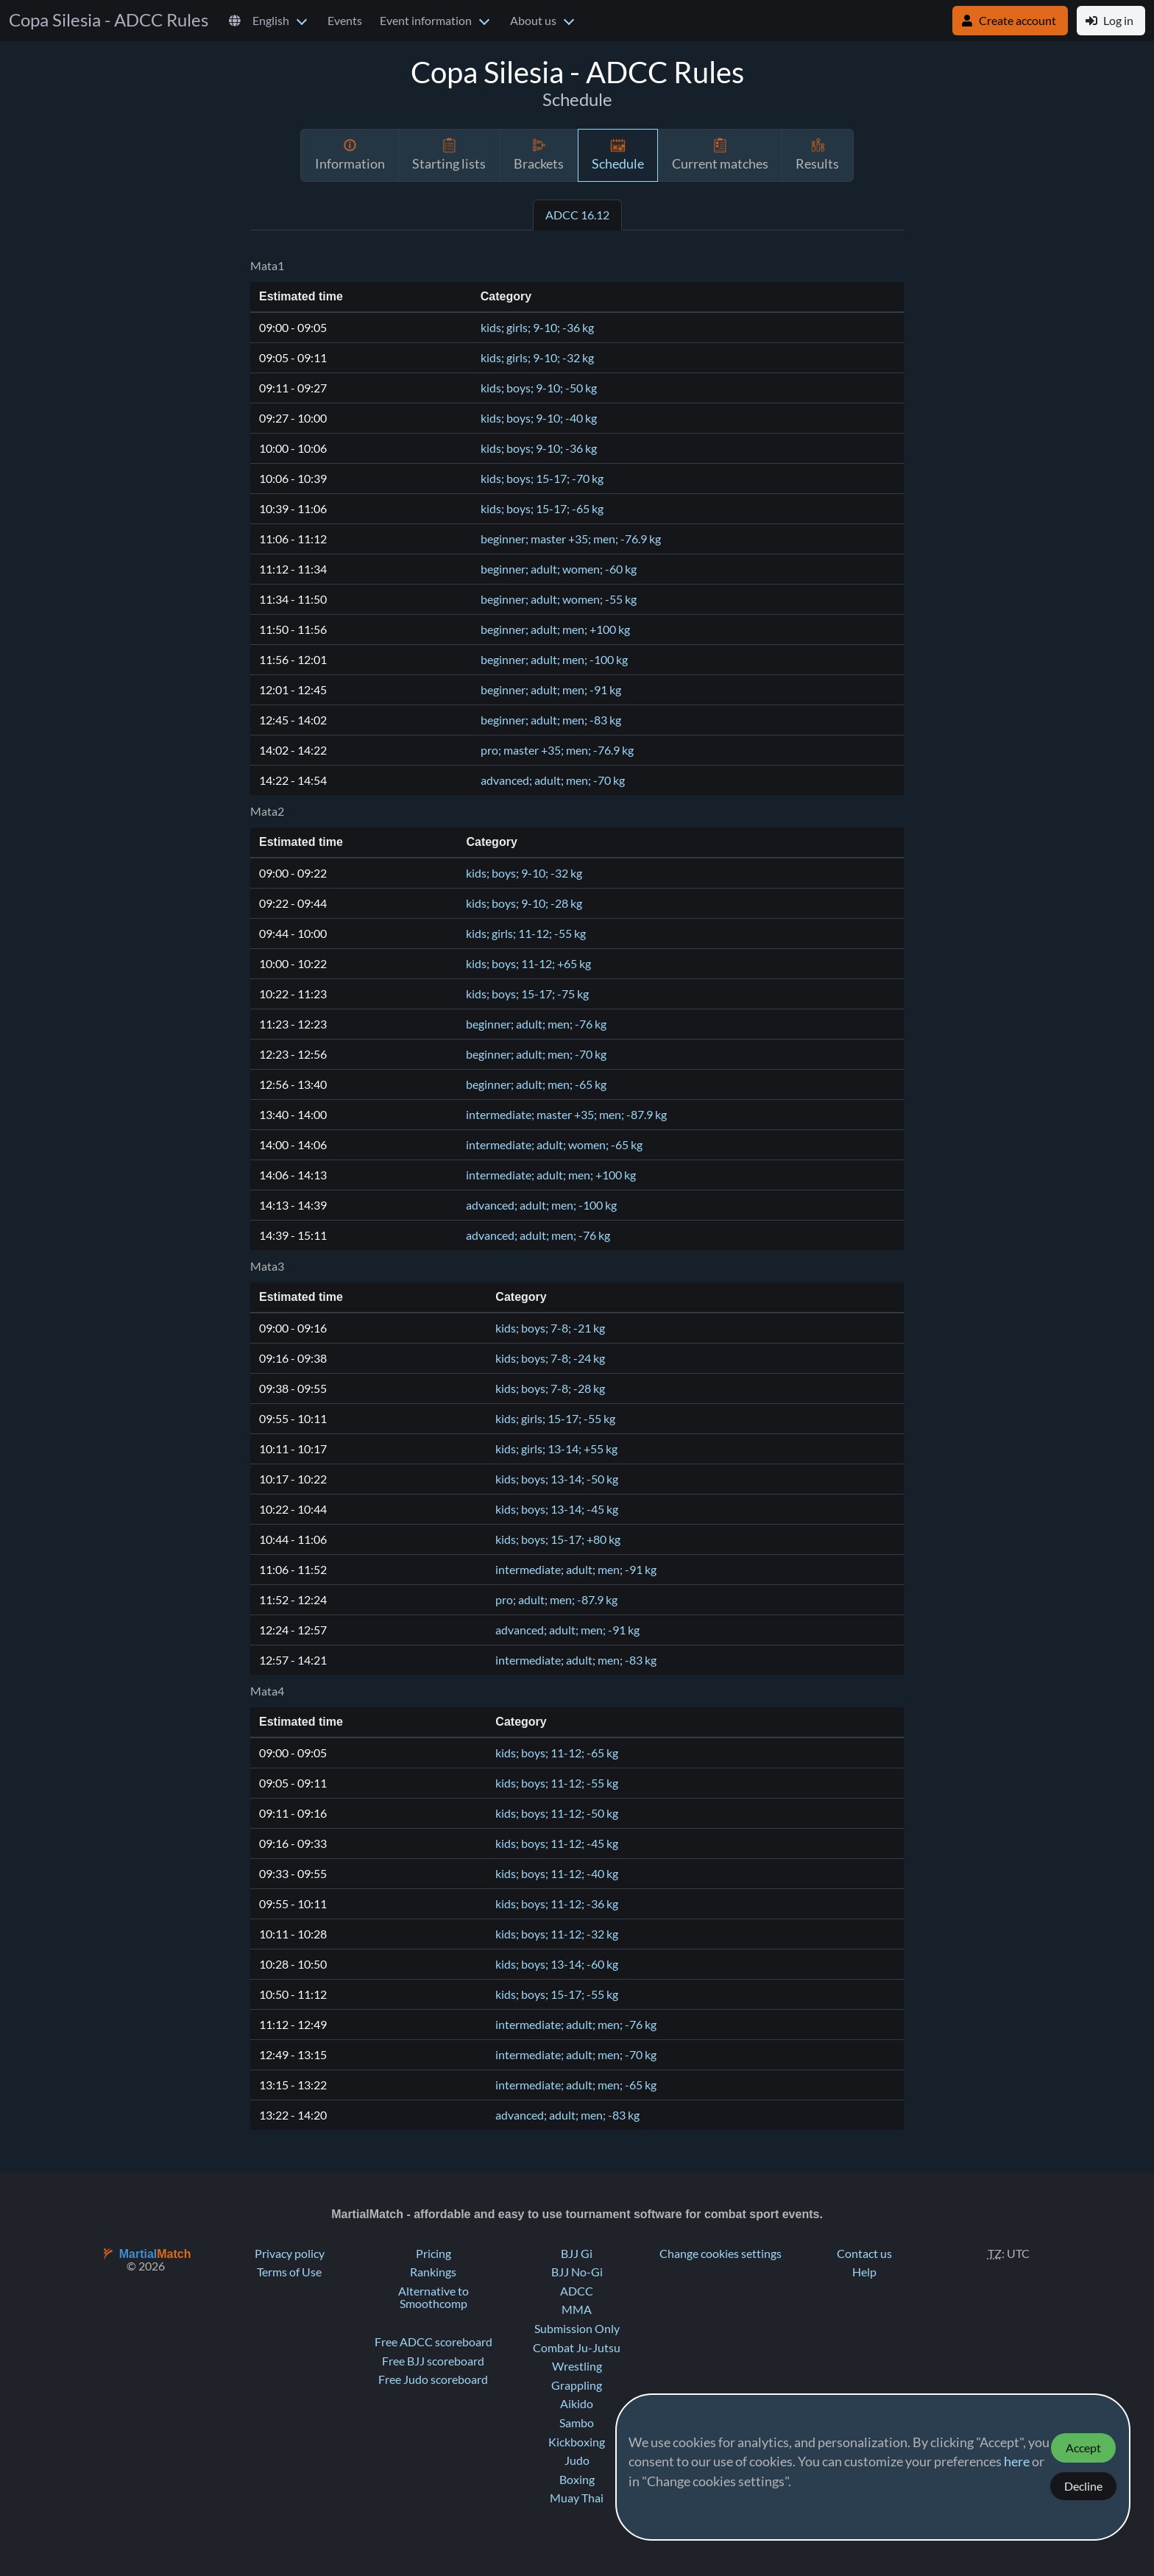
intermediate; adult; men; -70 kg (575, 2054)
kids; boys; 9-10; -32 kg (524, 873)
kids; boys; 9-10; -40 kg (539, 418)
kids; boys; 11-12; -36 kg (556, 1903)
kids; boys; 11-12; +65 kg (528, 963)
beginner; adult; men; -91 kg (551, 689)
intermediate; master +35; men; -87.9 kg (566, 1114)
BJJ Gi (576, 2253)
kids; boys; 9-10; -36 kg (539, 448)
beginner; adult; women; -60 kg (559, 569)
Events (345, 20)
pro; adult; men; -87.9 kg (556, 1599)
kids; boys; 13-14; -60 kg (556, 1964)
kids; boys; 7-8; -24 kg (550, 1358)
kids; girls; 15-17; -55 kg (555, 1418)
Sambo (576, 2422)
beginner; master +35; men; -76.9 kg (571, 539)
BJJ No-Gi (577, 2272)
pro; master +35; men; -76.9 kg (557, 750)
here (1017, 2462)
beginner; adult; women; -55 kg (559, 599)
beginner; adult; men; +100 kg (555, 629)
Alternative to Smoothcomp (433, 2297)
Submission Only (577, 2328)
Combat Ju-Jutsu (576, 2347)
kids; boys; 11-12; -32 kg (556, 1934)
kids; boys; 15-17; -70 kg (542, 478)
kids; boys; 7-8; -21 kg (550, 1328)
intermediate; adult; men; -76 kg (575, 2024)
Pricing (433, 2253)
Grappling (576, 2385)
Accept (1083, 2448)
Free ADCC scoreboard (433, 2342)
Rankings (433, 2272)
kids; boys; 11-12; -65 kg (556, 1753)
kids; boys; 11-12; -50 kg (556, 1813)
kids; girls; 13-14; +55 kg (556, 1448)
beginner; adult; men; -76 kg (536, 1024)
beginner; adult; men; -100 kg (554, 659)
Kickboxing (576, 2442)
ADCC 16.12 (577, 215)
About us (533, 20)
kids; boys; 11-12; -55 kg (556, 1783)
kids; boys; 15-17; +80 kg (557, 1539)
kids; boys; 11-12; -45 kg (556, 1843)
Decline (1083, 2486)
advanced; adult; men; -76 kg (538, 1235)
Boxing (577, 2479)
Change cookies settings (720, 2253)
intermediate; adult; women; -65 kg (554, 1144)
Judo (577, 2460)
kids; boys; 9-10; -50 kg (539, 388)
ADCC (576, 2291)
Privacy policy (290, 2253)
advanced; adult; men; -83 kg (567, 2115)
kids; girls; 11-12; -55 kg (526, 933)
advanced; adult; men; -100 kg (541, 1205)
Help (864, 2272)
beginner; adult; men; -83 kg (551, 720)
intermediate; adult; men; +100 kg (551, 1175)
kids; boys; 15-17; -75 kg (527, 994)
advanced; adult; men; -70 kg (553, 780)
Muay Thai (576, 2498)
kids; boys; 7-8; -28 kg (550, 1388)
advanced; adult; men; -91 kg (567, 1630)
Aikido (576, 2403)
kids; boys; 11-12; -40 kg (556, 1873)
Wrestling (577, 2366)
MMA (577, 2309)
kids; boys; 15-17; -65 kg (542, 508)
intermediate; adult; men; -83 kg (575, 1660)
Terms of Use (289, 2272)
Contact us (864, 2253)
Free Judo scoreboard (433, 2379)
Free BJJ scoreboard (433, 2361)
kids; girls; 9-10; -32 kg (537, 357)
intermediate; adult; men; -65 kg (575, 2085)
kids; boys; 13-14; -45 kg (556, 1509)
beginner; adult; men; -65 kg (536, 1084)
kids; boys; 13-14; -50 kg (556, 1479)
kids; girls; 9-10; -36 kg (537, 327)
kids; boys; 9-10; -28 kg (524, 903)
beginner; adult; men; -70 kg (536, 1054)
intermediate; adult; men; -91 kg (575, 1569)
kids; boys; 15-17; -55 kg (556, 1994)
